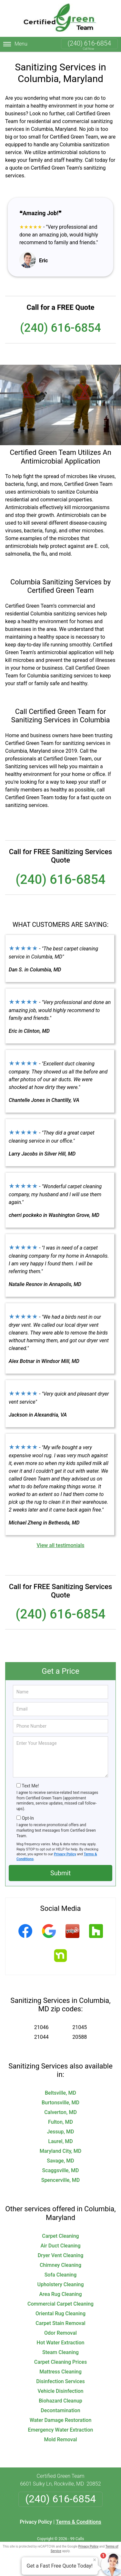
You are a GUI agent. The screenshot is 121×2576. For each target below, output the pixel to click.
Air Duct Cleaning (60, 2246)
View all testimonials (60, 1545)
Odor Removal (60, 2333)
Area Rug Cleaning (60, 2294)
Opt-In (28, 1818)
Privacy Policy (65, 1854)
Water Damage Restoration (61, 2420)
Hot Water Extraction (61, 2343)
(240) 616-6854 (89, 43)
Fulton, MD (60, 2122)
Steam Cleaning (60, 2352)
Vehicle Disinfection (60, 2391)
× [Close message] (94, 2560)
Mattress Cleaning (60, 2372)
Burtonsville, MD (60, 2103)
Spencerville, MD (60, 2180)
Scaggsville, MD (60, 2170)
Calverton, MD (60, 2112)
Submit (60, 1873)
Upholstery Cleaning (60, 2284)
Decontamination (60, 2410)
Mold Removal (60, 2439)
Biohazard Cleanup (60, 2401)
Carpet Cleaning (60, 2236)
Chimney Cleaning (60, 2265)
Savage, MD (60, 2161)
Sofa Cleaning (61, 2275)
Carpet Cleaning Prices (60, 2362)
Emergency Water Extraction (60, 2430)
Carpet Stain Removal (60, 2323)
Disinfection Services (60, 2381)
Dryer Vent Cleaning (61, 2255)
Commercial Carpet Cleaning (60, 2304)
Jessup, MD (60, 2132)
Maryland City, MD (61, 2151)
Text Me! (30, 1785)
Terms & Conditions (78, 2522)
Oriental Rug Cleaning (60, 2313)
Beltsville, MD (60, 2093)
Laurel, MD (60, 2141)
